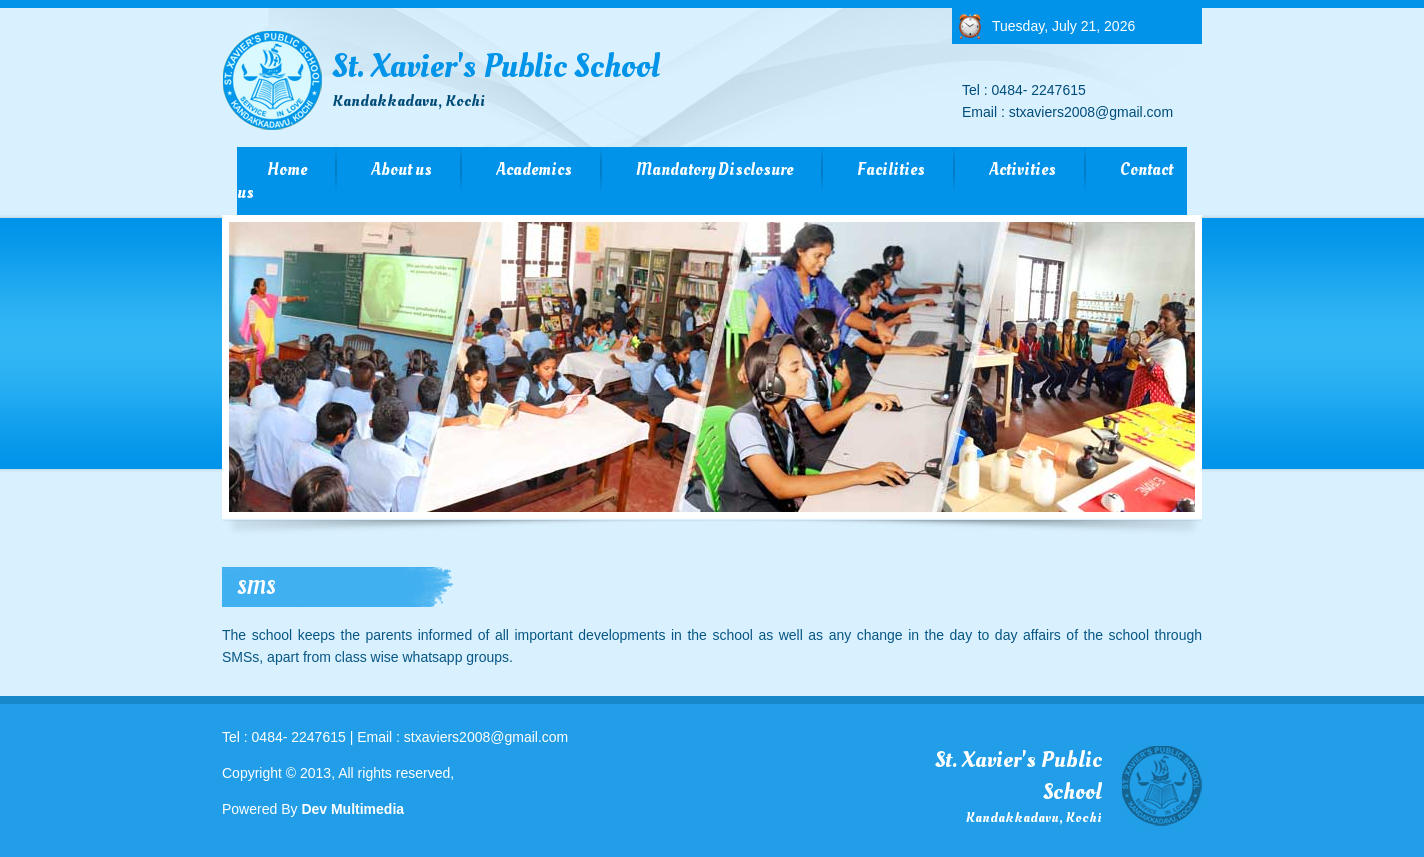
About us (401, 169)
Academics (534, 169)
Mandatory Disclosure (714, 169)
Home (287, 169)
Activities (1022, 169)
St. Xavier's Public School (496, 77)
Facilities (891, 169)
